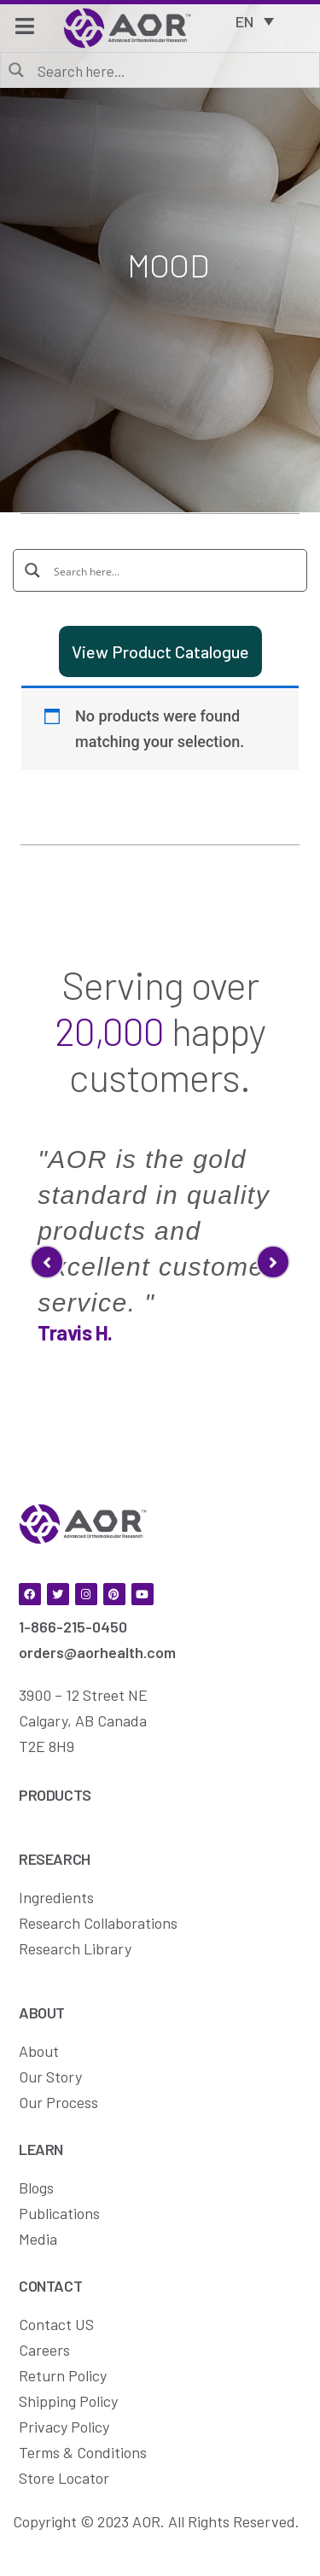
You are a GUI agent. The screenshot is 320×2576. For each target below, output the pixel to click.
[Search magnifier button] (17, 69)
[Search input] (172, 70)
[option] (160, 1239)
